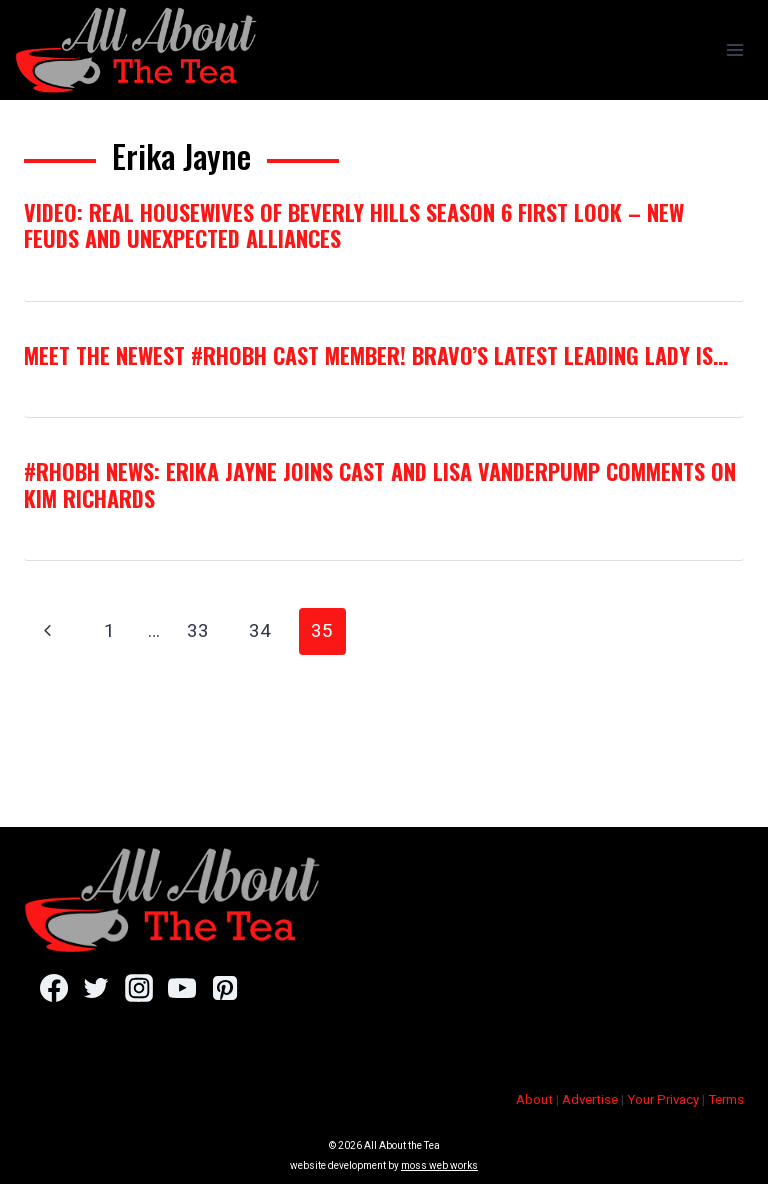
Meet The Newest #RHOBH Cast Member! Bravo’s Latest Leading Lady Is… (376, 355)
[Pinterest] (224, 988)
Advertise (590, 1099)
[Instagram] (138, 988)
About (534, 1099)
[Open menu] (734, 49)
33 (198, 630)
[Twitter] (96, 988)
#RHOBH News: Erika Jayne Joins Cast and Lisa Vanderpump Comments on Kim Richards (380, 484)
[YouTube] (181, 988)
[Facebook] (53, 988)
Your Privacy (663, 1099)
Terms (726, 1099)
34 (260, 630)
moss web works (439, 1165)
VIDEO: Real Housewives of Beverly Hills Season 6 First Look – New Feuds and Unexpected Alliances (354, 225)
